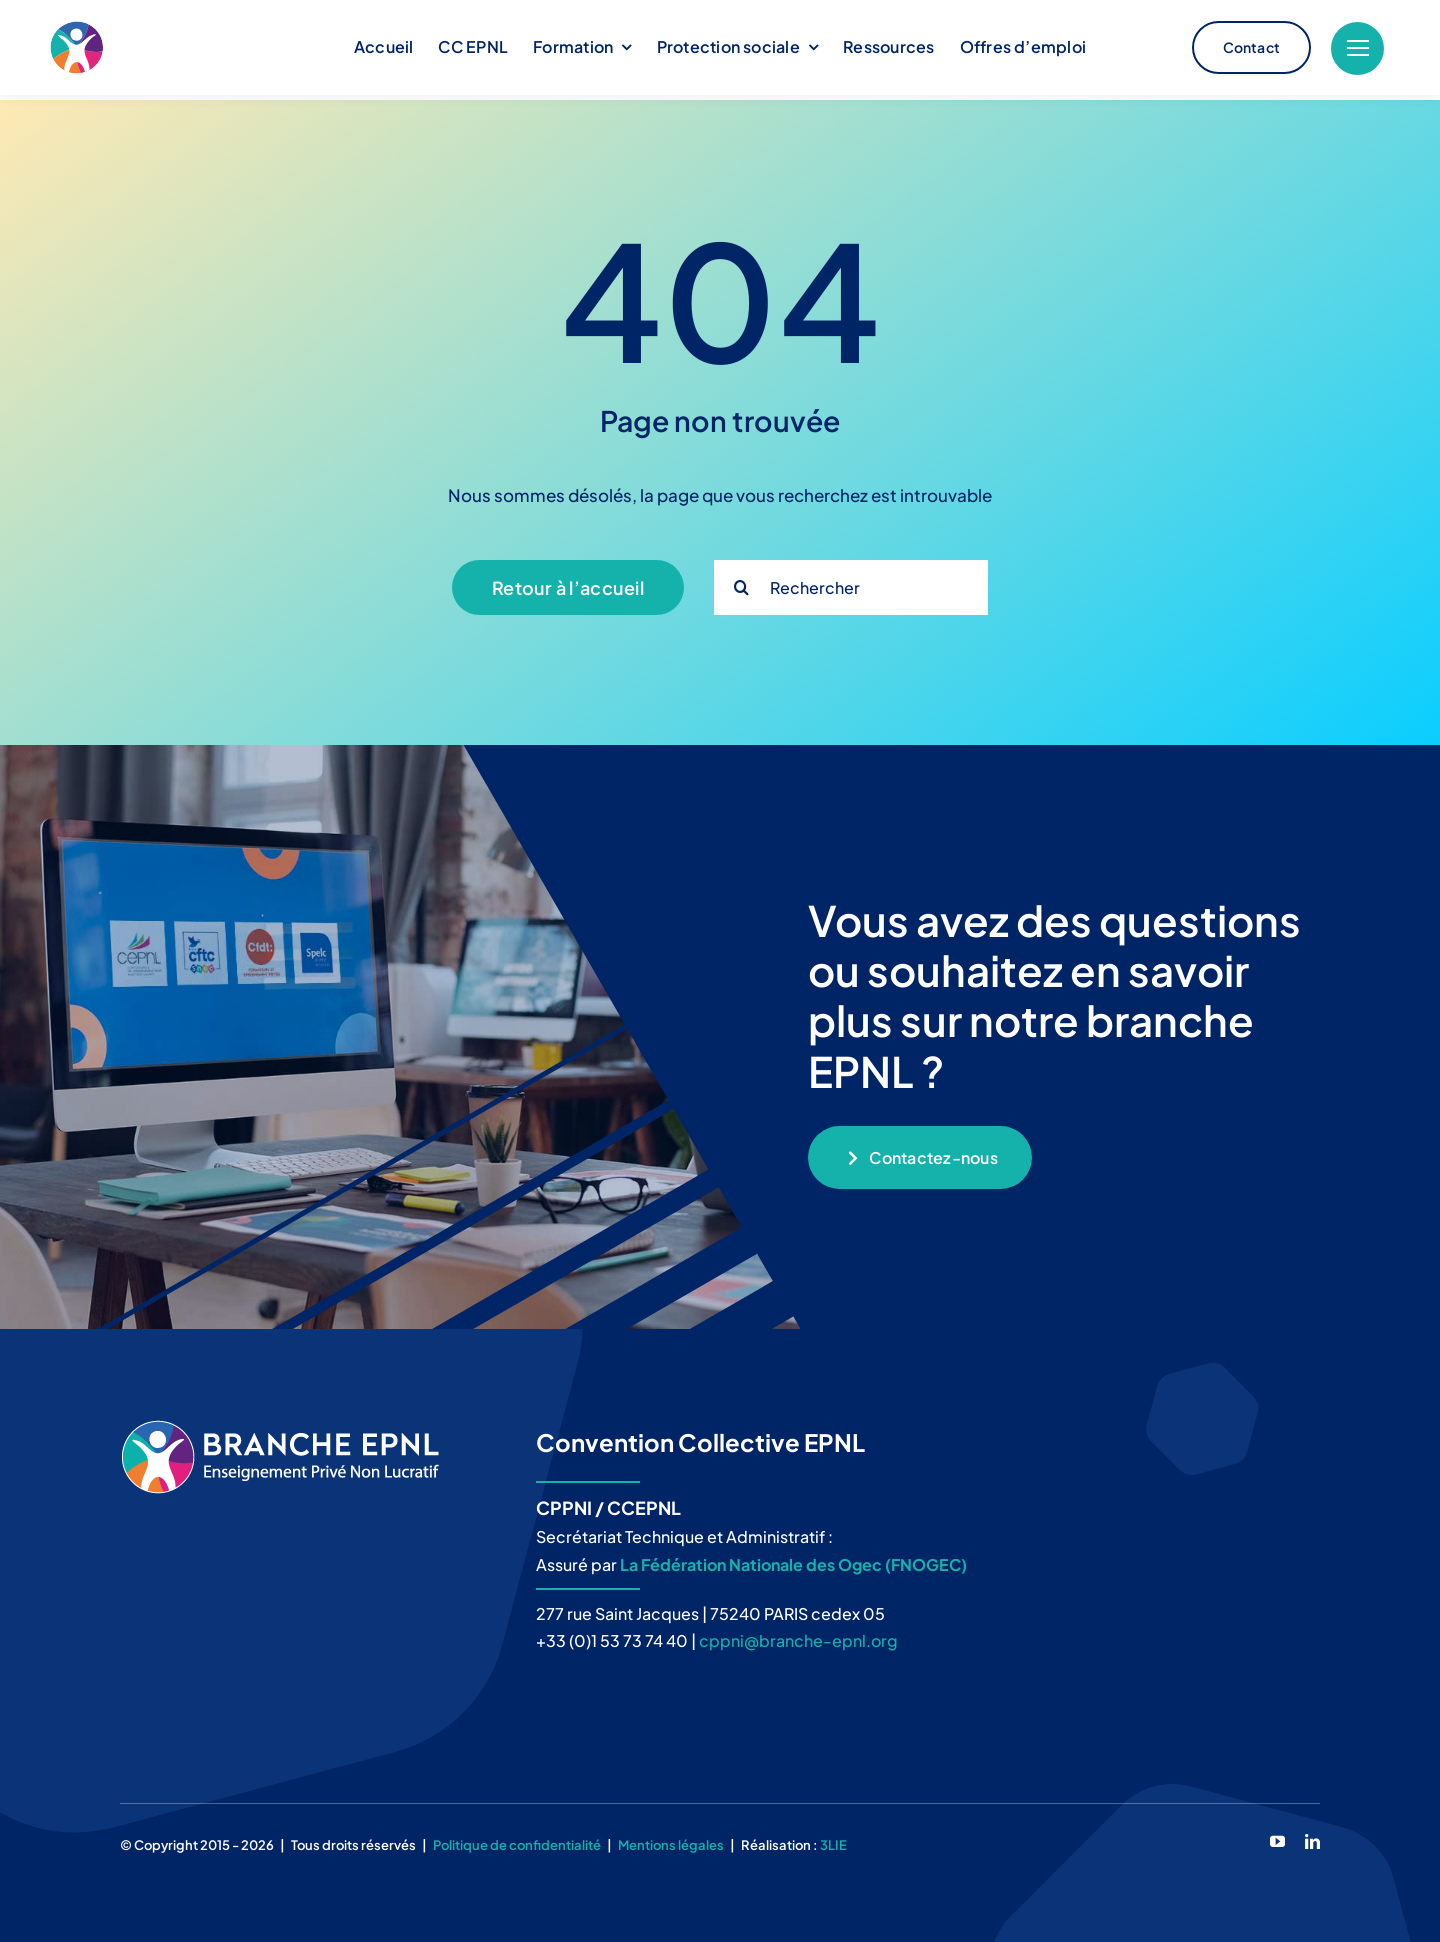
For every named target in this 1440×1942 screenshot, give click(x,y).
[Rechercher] (851, 582)
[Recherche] (741, 582)
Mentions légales (671, 1840)
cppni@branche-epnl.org (798, 1635)
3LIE (833, 1840)
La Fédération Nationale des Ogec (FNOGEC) (793, 1559)
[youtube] (1277, 1836)
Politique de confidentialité (517, 1840)
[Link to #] (1357, 48)
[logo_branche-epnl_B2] (167, 48)
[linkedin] (1312, 1836)
